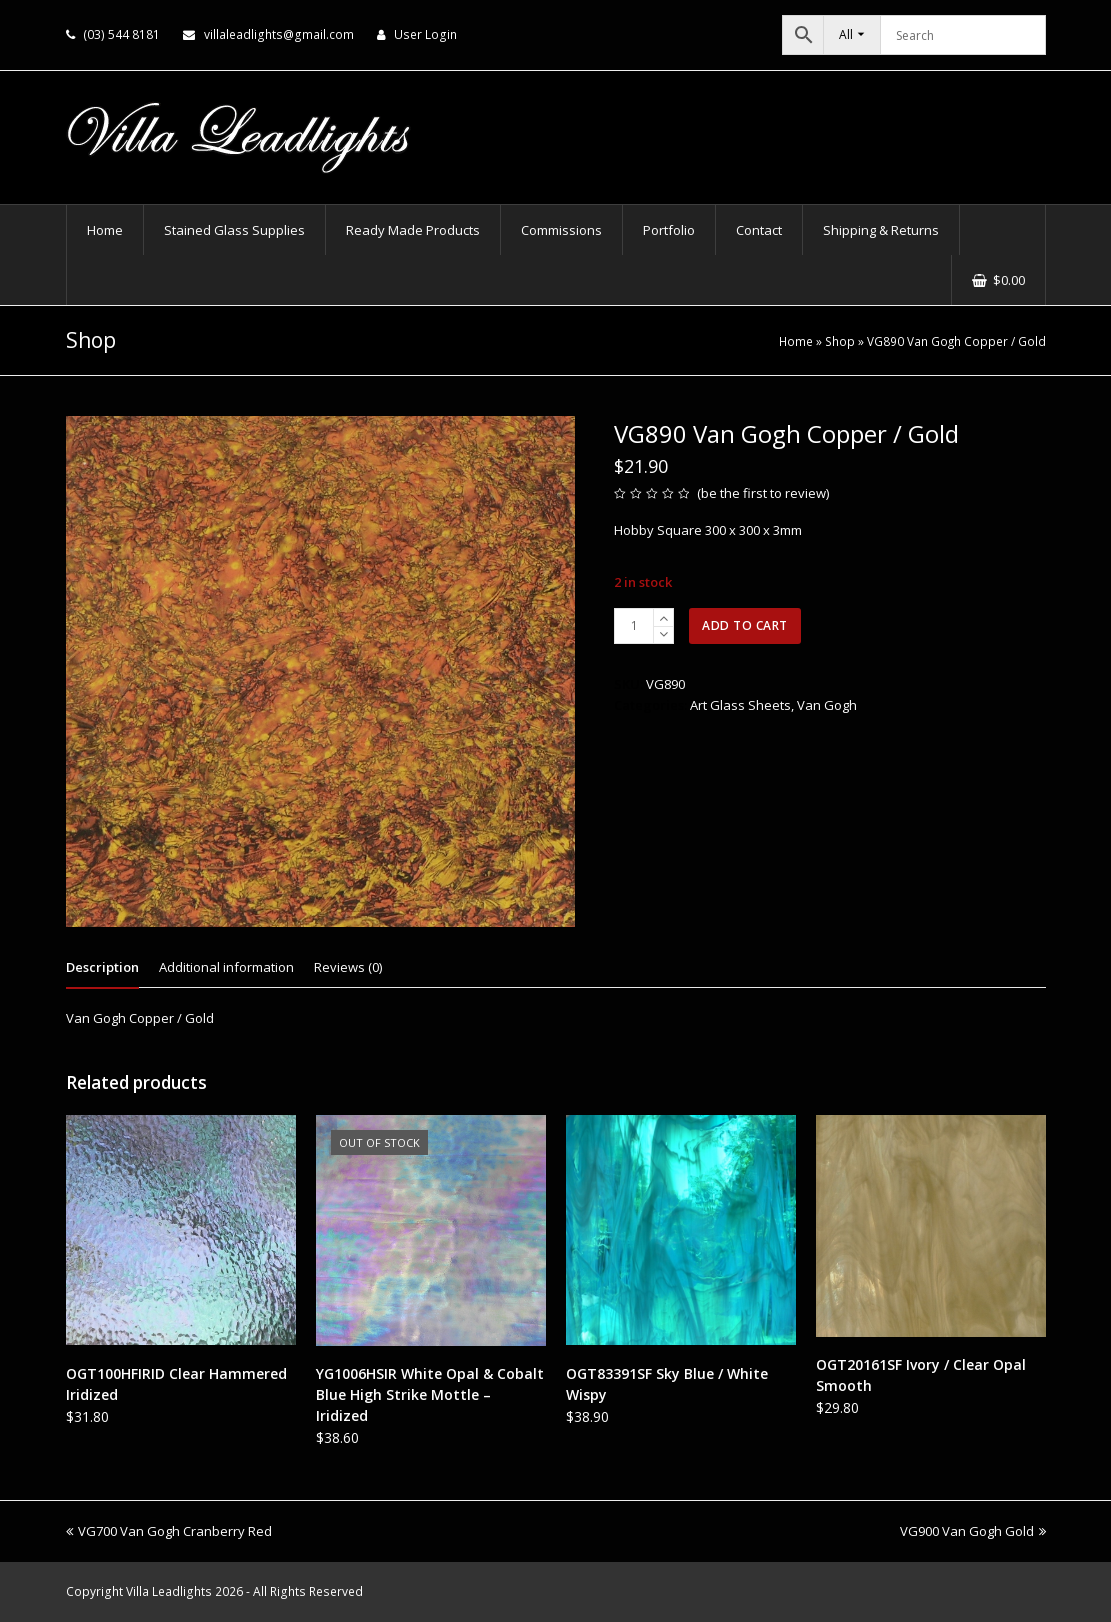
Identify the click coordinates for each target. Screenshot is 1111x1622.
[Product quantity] (634, 626)
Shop (840, 341)
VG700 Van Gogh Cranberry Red (169, 1531)
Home (796, 341)
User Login (425, 34)
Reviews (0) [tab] (348, 967)
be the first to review (763, 493)
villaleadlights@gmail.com (279, 34)
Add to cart (745, 625)
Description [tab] (102, 967)
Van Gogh (827, 705)
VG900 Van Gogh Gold (973, 1531)
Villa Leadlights (169, 1591)
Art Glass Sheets (740, 705)
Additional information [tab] (226, 967)
